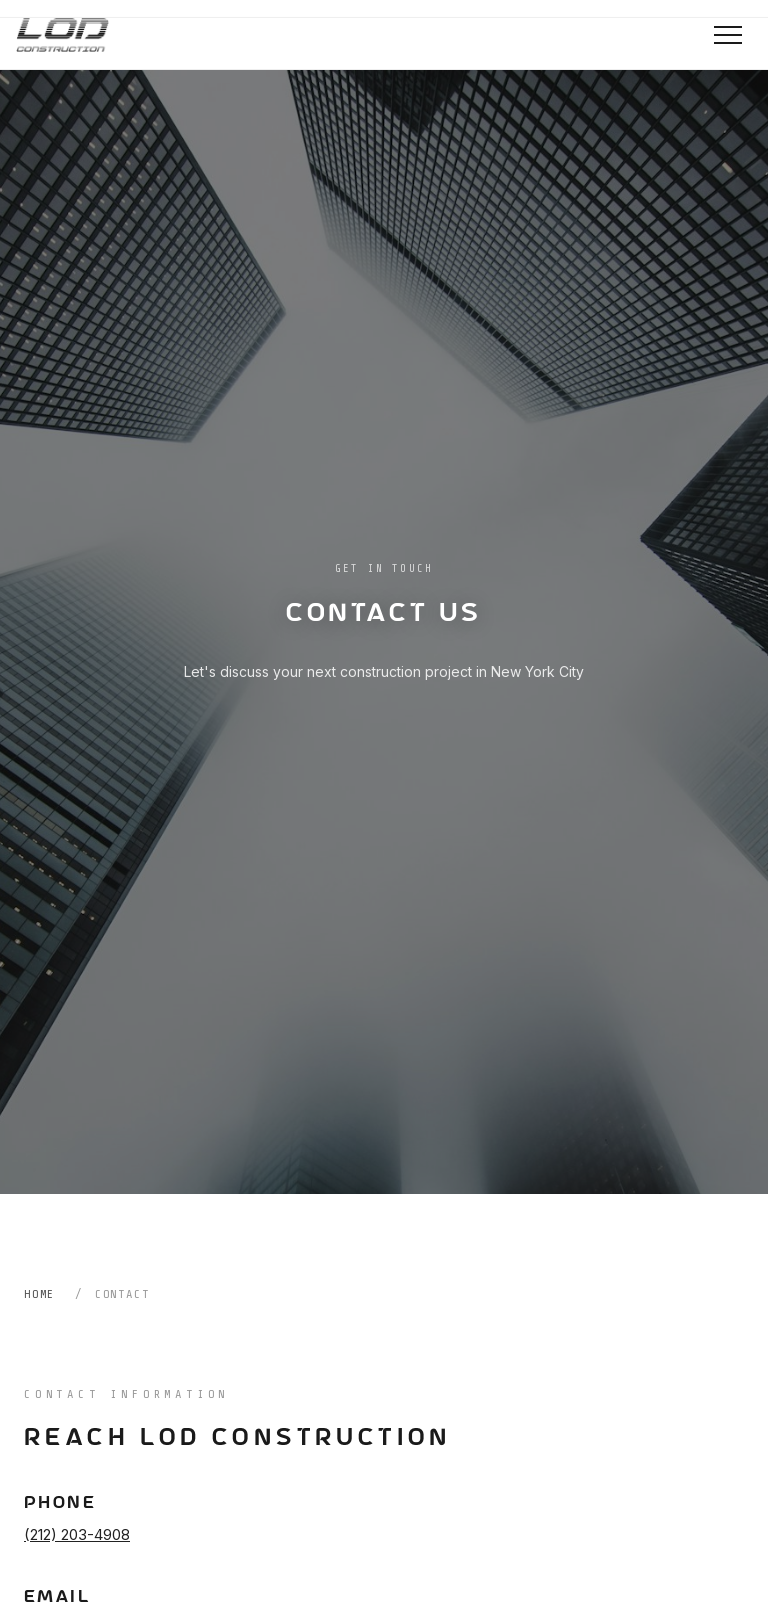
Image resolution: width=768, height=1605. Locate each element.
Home (39, 1294)
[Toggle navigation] (728, 35)
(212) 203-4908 (77, 1534)
